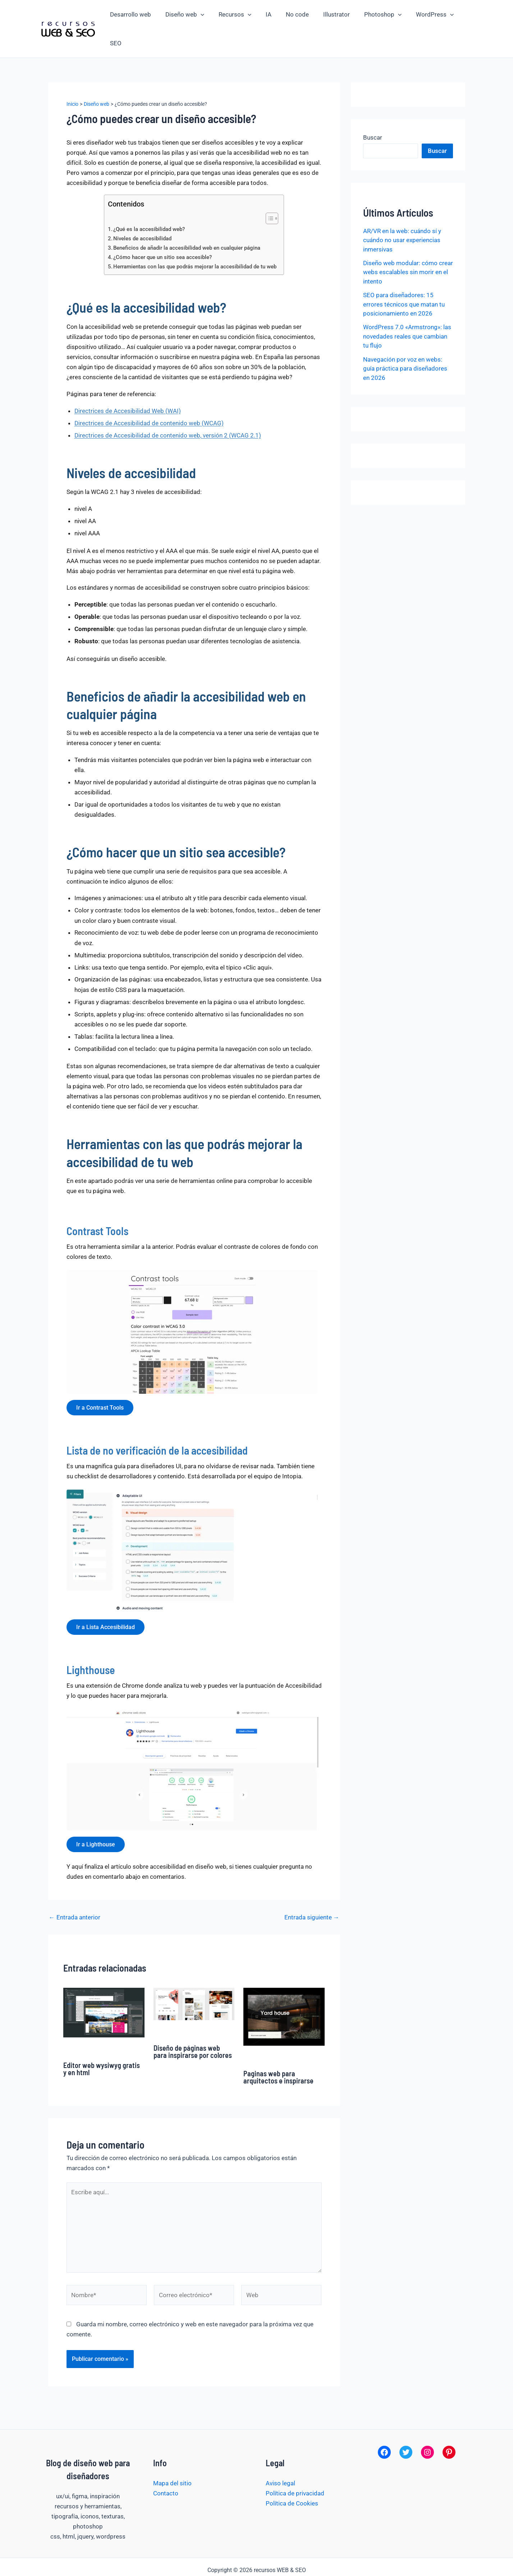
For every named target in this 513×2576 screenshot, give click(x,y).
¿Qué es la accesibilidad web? (149, 201)
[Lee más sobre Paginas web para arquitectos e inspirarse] (284, 1991)
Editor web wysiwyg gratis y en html (101, 2043)
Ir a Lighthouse (96, 1818)
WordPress (423, 14)
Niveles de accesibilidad (143, 210)
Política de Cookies (292, 2478)
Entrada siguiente (311, 1892)
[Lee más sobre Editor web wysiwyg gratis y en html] (104, 1986)
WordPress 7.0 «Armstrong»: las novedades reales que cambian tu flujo (407, 308)
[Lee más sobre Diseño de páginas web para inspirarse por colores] (194, 1978)
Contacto (165, 2468)
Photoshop (373, 14)
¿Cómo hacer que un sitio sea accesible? (163, 229)
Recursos (234, 14)
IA (266, 14)
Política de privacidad (295, 2468)
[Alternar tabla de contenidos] (269, 190)
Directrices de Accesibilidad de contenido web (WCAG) (149, 394)
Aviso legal (280, 2458)
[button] (202, 14)
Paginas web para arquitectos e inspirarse (278, 2052)
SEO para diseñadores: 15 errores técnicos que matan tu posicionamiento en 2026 (404, 276)
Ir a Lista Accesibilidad (106, 1600)
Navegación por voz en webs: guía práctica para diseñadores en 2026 (405, 340)
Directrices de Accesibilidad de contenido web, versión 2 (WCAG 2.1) (167, 406)
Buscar (372, 109)
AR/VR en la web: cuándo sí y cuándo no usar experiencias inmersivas (402, 212)
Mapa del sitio (172, 2458)
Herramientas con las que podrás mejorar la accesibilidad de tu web (195, 238)
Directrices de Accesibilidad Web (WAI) (127, 382)
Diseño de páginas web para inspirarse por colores (193, 2026)
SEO (460, 14)
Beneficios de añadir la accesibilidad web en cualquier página (187, 219)
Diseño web (186, 14)
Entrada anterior (74, 1892)
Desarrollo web (134, 14)
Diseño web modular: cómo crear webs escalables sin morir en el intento (408, 244)
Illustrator (329, 14)
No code (292, 14)
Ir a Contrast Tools (101, 1379)
